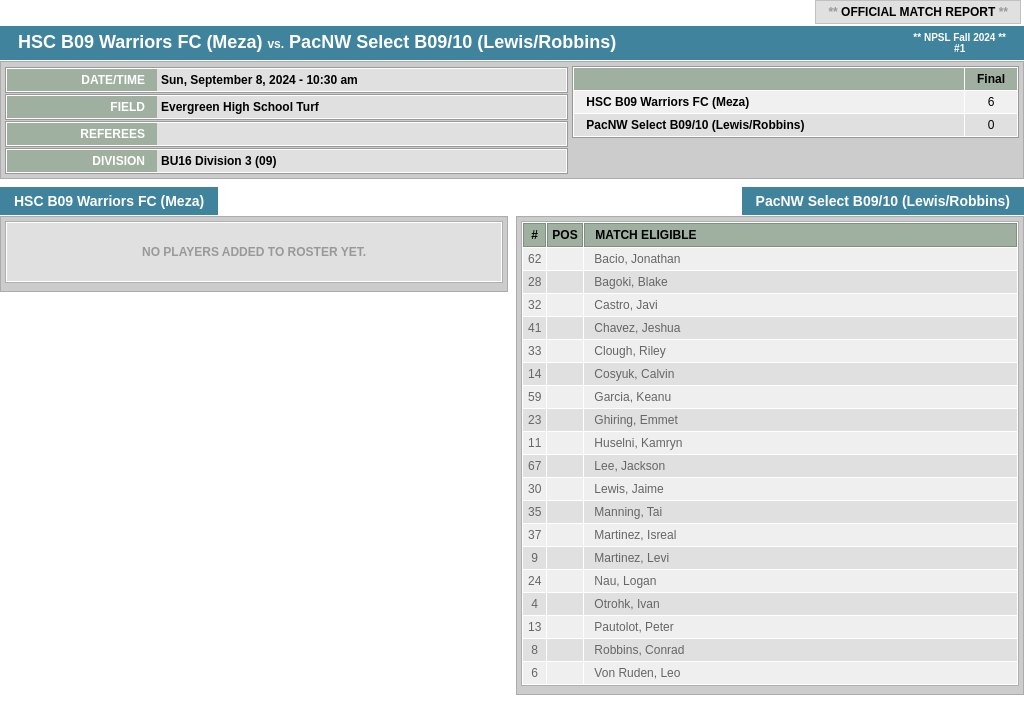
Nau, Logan (625, 581)
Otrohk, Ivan (626, 604)
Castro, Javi (625, 305)
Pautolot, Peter (633, 627)
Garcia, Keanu (632, 397)
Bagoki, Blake (630, 282)
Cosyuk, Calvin (634, 374)
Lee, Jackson (629, 466)
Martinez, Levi (631, 558)
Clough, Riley (629, 351)
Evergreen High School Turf (241, 107)
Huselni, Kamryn (638, 443)
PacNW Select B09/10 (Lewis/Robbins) (452, 42)
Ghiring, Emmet (635, 420)
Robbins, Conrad (639, 650)
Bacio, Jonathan (637, 259)
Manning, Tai (628, 512)
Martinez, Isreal (635, 535)
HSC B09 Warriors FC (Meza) (140, 42)
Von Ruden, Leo (637, 673)
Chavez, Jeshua (637, 328)
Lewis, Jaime (628, 489)
